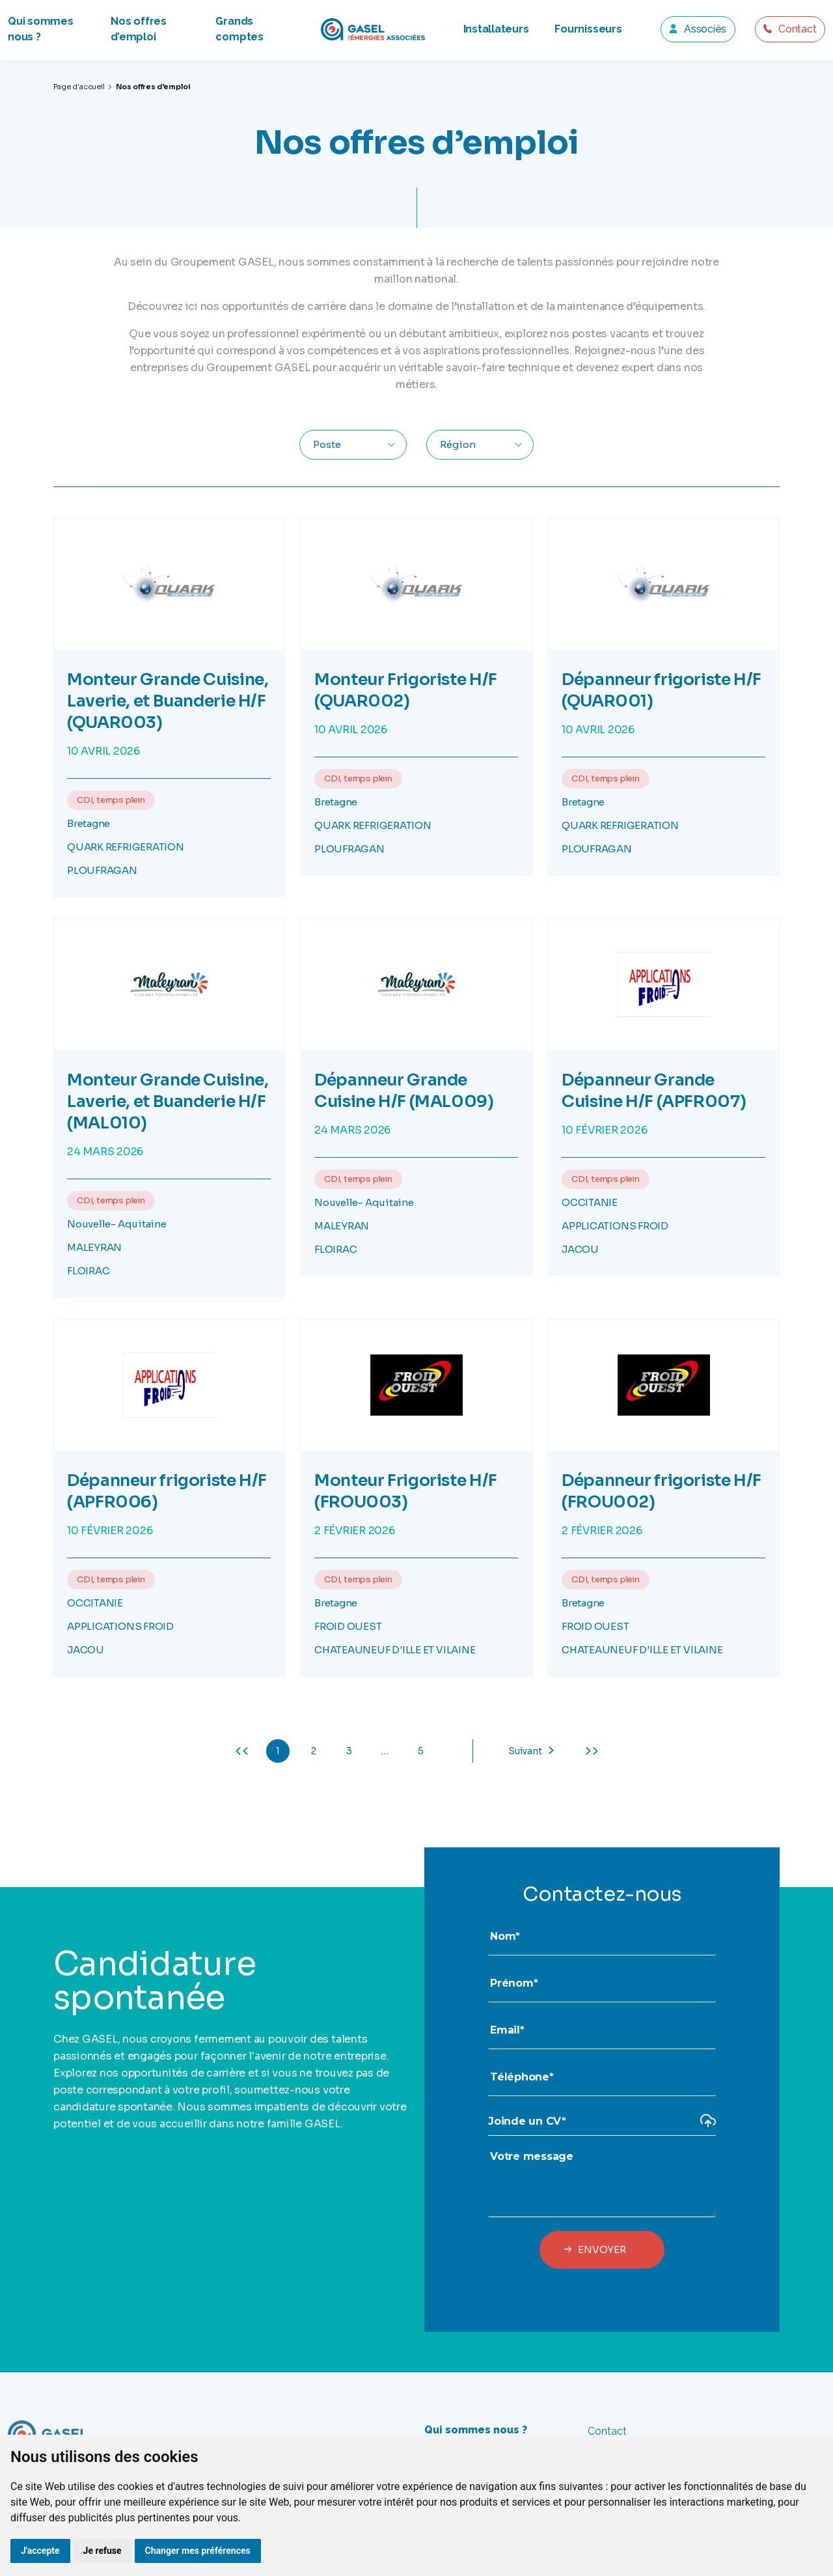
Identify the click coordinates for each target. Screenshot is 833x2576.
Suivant (525, 1751)
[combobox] (353, 445)
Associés (705, 29)
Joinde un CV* (527, 2121)
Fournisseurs (587, 29)
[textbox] (333, 445)
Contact (797, 29)
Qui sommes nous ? (475, 2430)
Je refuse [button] (102, 2550)
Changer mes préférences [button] (198, 2550)
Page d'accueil (79, 86)
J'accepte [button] (40, 2550)
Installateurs (496, 29)
